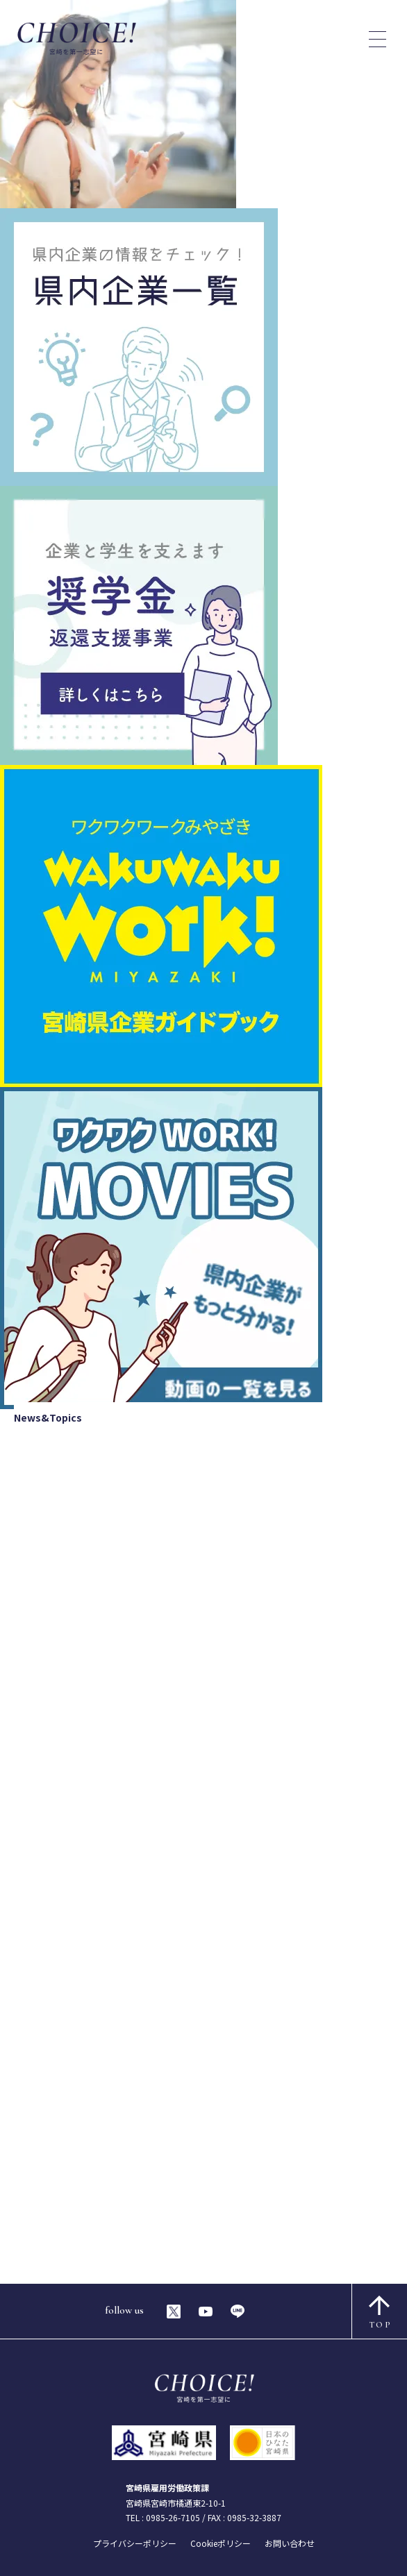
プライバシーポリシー (134, 2543)
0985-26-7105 (173, 2517)
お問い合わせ (290, 2543)
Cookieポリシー (220, 2543)
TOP (380, 2313)
